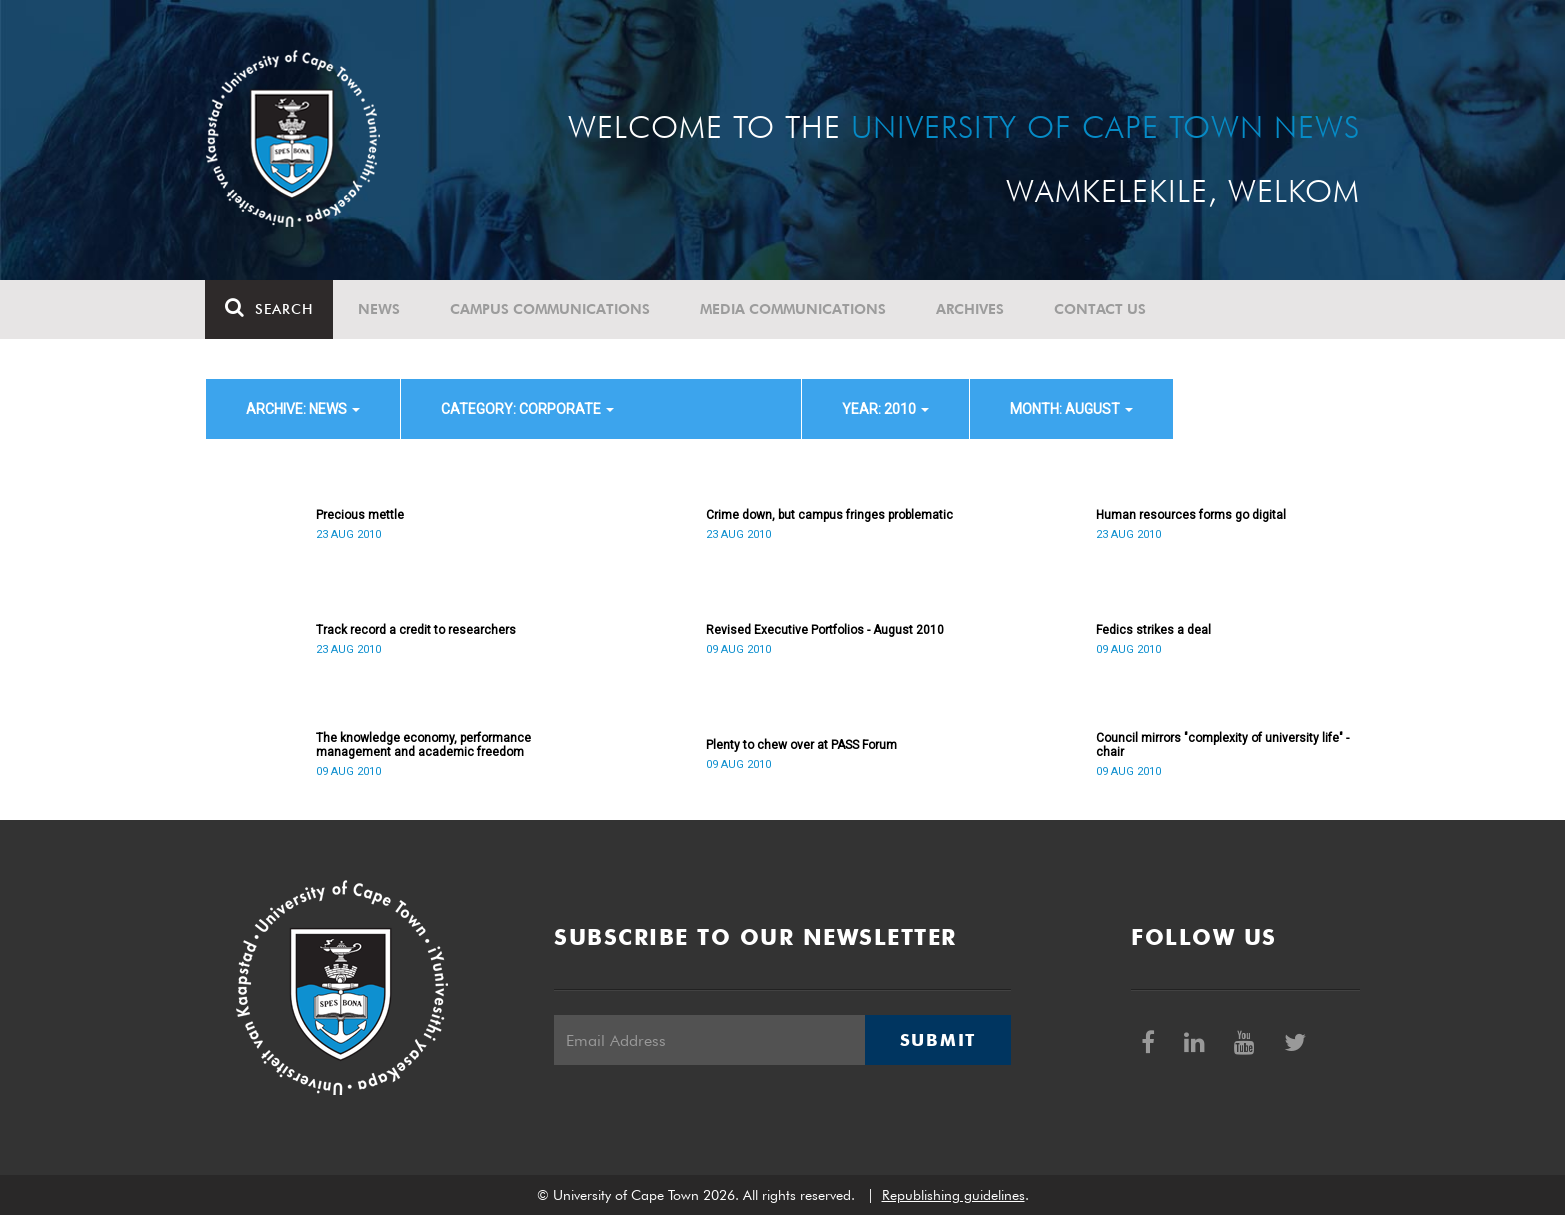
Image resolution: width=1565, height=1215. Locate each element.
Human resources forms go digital (1191, 515)
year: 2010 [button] (885, 409)
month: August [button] (1071, 409)
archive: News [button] (303, 409)
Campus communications (551, 309)
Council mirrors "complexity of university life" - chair (1222, 745)
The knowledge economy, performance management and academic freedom (423, 745)
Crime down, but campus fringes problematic (829, 515)
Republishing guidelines (953, 1195)
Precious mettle (360, 515)
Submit (938, 1040)
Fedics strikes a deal (1153, 630)
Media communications (794, 309)
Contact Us (1101, 309)
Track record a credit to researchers (416, 630)
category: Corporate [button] (527, 409)
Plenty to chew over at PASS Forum (801, 745)
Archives (971, 309)
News (380, 309)
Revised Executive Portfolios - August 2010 (825, 630)
